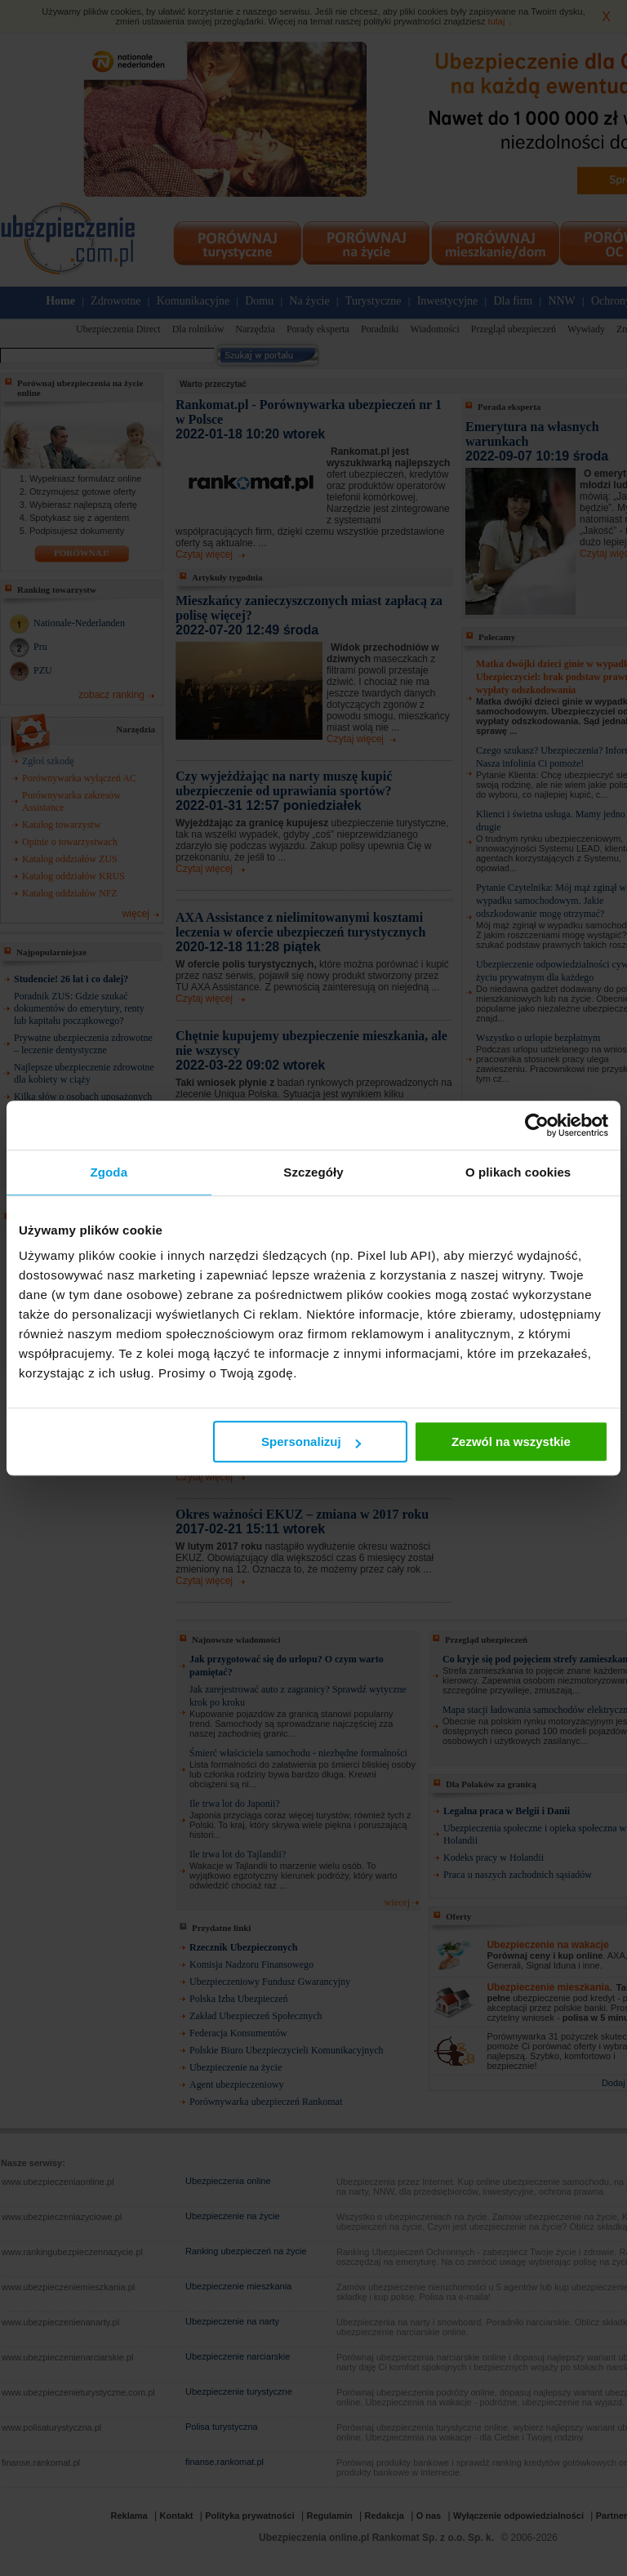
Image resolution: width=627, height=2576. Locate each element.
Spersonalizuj (311, 1441)
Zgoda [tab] (109, 1172)
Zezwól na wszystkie (511, 1441)
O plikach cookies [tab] (518, 1172)
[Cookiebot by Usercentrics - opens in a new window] (536, 1125)
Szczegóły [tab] (313, 1172)
